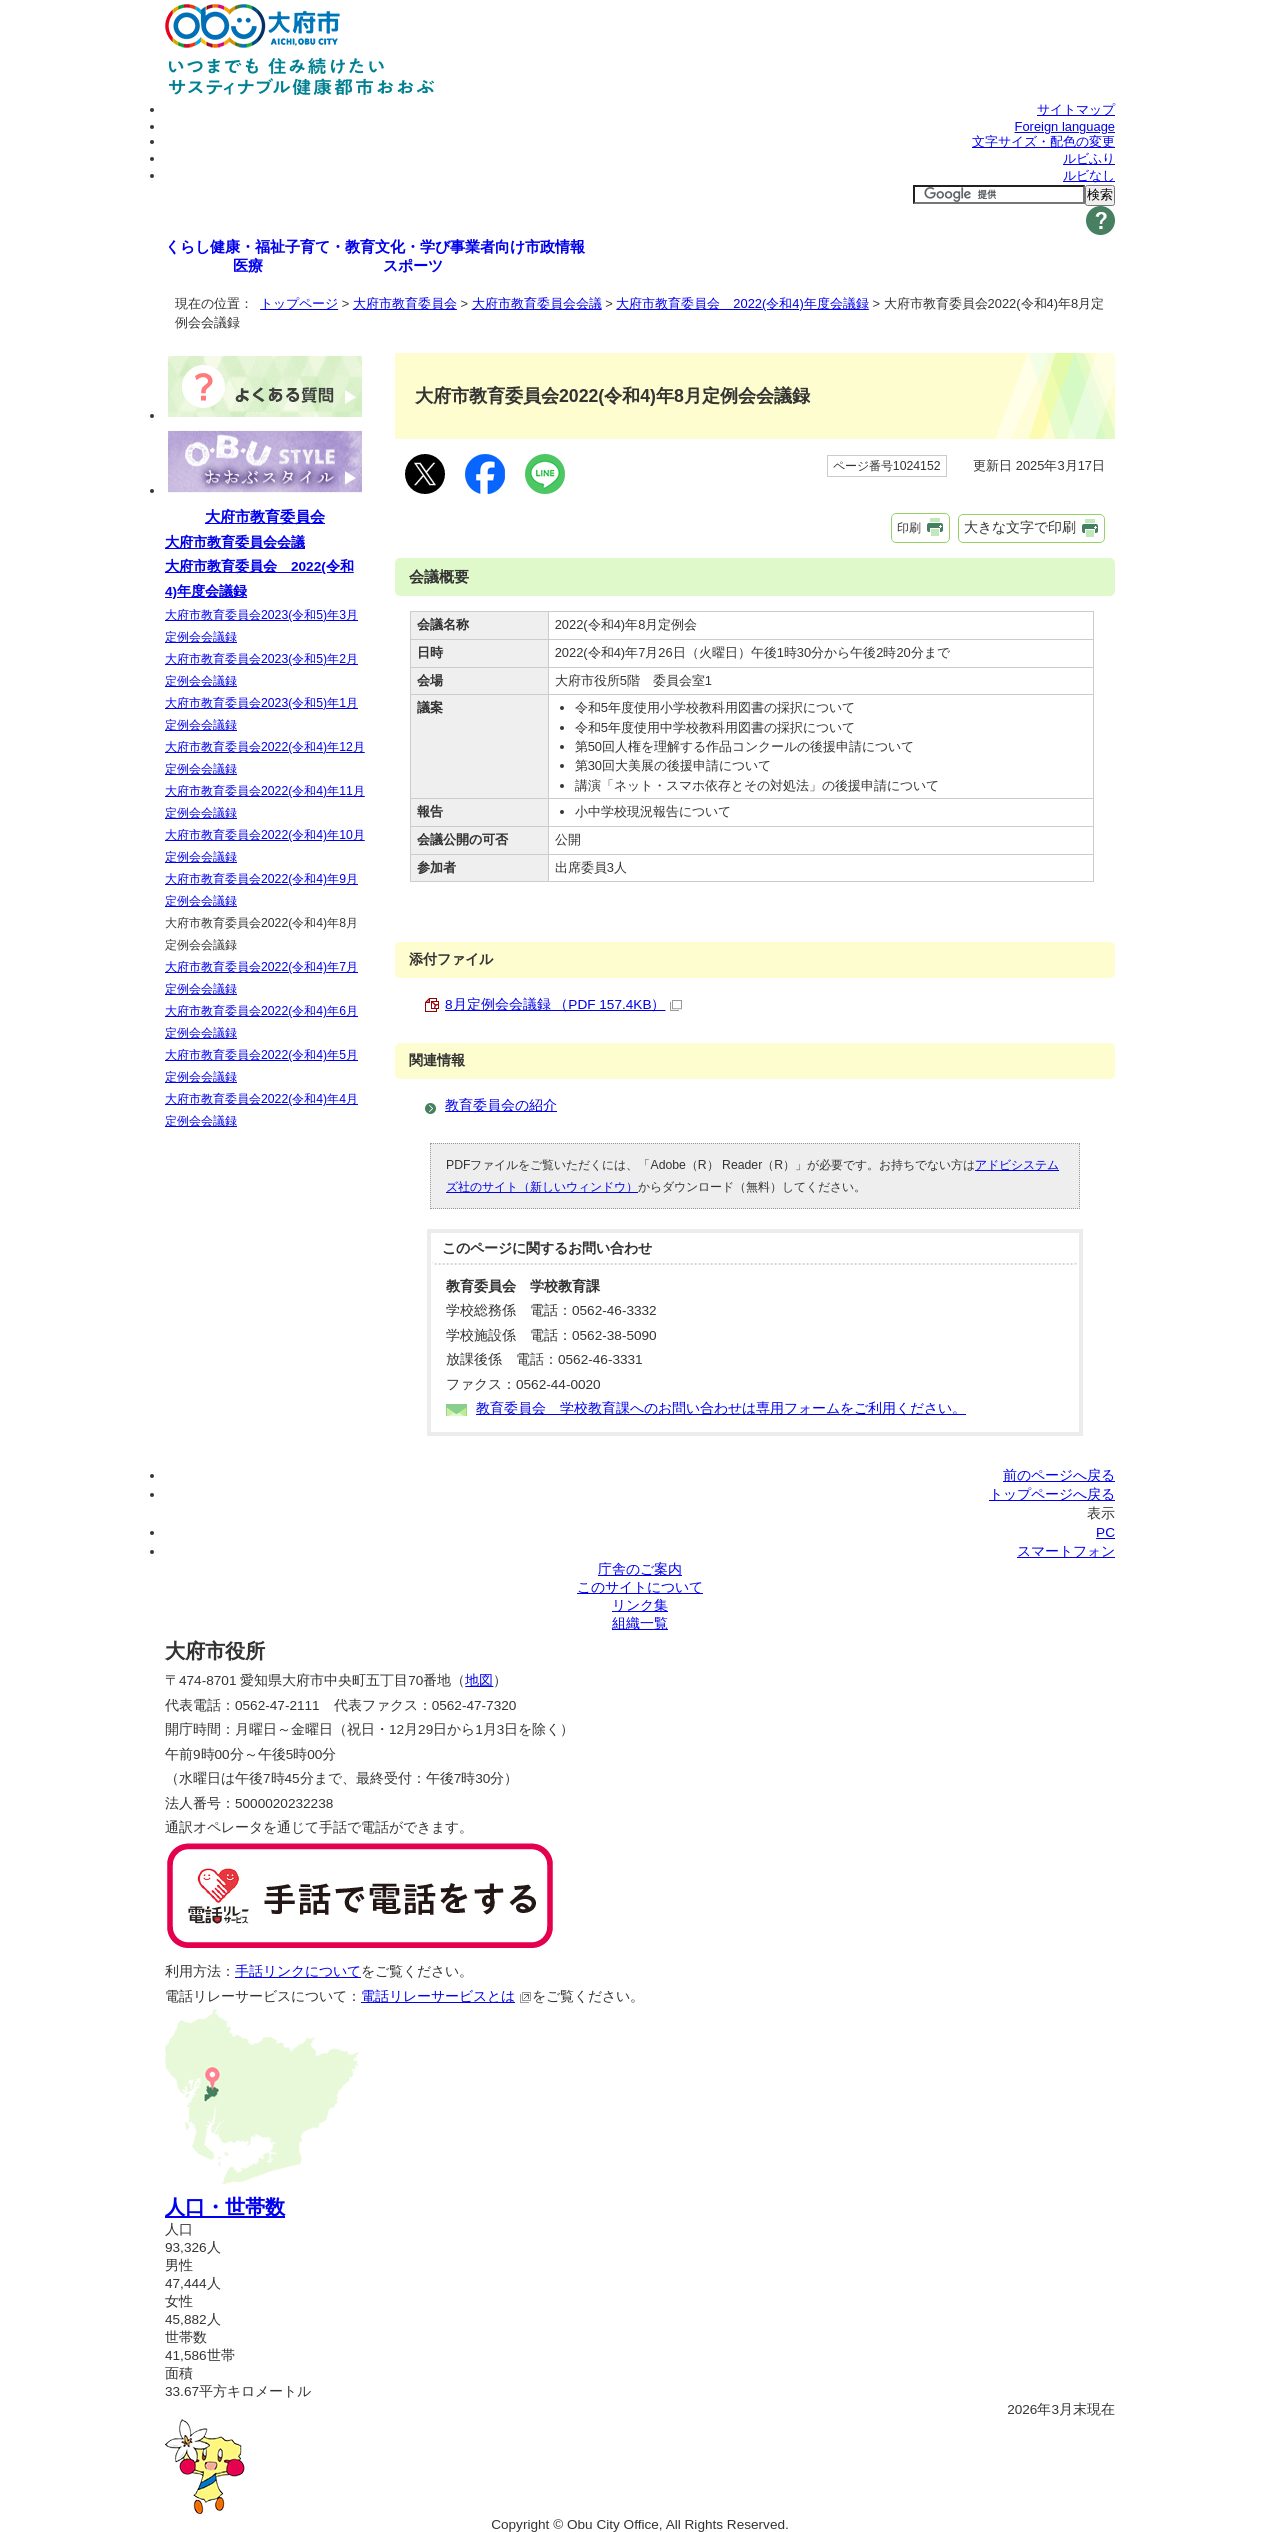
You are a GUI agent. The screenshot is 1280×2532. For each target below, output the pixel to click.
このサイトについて (640, 1587)
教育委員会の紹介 (501, 1105)
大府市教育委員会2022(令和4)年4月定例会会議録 (261, 1110)
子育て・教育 (330, 246)
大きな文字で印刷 (1020, 527)
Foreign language (1065, 126)
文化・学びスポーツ (412, 256)
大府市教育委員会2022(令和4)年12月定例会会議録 (265, 758)
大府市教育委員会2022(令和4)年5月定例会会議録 (261, 1066)
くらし (187, 246)
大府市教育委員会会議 (537, 303)
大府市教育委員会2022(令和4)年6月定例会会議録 (261, 1022)
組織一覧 (640, 1623)
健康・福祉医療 (247, 256)
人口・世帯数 (225, 2207)
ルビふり (1089, 158)
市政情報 (555, 246)
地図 (479, 1680)
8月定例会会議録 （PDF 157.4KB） (563, 1004)
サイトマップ (1076, 109)
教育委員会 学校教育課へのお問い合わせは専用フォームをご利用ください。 (721, 1408)
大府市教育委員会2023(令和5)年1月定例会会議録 (261, 714)
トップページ (299, 303)
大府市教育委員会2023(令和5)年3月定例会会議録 (261, 626)
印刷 (909, 528)
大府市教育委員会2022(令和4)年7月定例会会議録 (261, 978)
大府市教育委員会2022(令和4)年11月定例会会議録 (265, 802)
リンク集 (640, 1605)
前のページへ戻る (1059, 1475)
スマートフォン (1066, 1551)
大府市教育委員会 (405, 303)
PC (1105, 1532)
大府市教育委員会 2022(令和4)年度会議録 (742, 303)
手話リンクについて (298, 1971)
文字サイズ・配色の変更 (1043, 141)
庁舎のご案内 (640, 1569)
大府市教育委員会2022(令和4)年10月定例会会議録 (265, 846)
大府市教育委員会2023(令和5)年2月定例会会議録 (261, 670)
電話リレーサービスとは (446, 1996)
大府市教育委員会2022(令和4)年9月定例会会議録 (261, 890)
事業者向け (487, 246)
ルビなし (1089, 175)
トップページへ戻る (1052, 1494)
